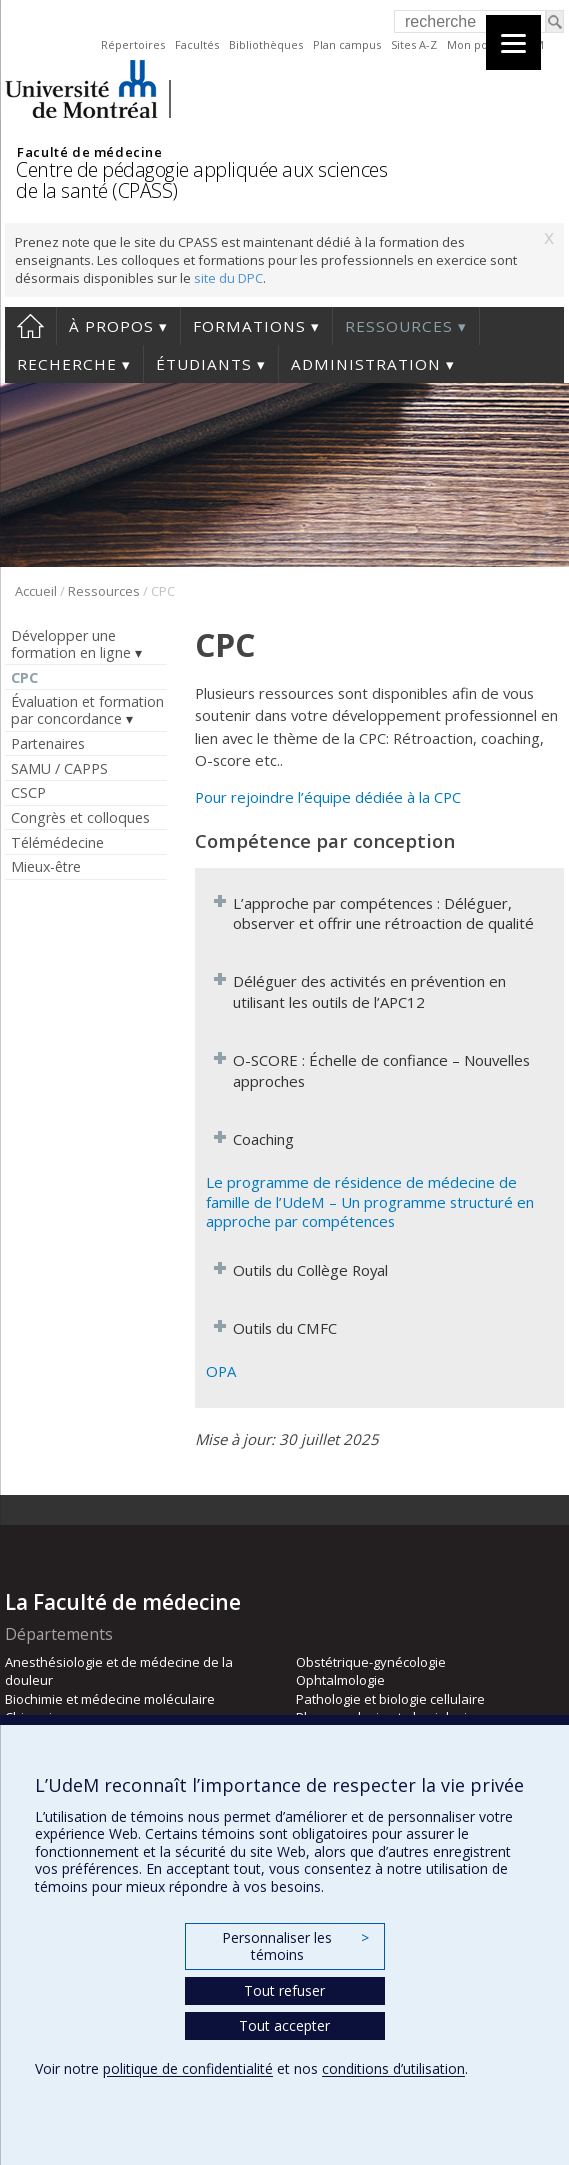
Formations (249, 326)
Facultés (197, 44)
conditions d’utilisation (393, 2068)
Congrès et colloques (80, 817)
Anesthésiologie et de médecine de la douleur (119, 1671)
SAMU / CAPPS (59, 768)
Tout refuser (284, 1990)
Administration (366, 364)
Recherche (67, 364)
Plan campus (347, 44)
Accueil (30, 326)
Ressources (399, 326)
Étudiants (204, 364)
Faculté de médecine (89, 152)
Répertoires (133, 44)
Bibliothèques (266, 44)
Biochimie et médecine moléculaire (110, 1699)
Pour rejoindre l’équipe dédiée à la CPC (328, 797)
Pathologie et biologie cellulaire (390, 1699)
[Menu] (513, 42)
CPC (24, 677)
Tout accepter (284, 2025)
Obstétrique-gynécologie (371, 1662)
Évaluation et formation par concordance (87, 710)
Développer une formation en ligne (71, 644)
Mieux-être (46, 866)
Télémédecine (57, 842)
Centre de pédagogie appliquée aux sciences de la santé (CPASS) (201, 180)
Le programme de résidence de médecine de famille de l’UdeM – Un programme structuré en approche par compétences (370, 1201)
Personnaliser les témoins (295, 1946)
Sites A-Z (414, 44)
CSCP (28, 792)
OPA (221, 1371)
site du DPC (228, 278)
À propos (111, 326)
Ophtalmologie (340, 1680)
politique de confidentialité (188, 2068)
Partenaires (48, 743)
